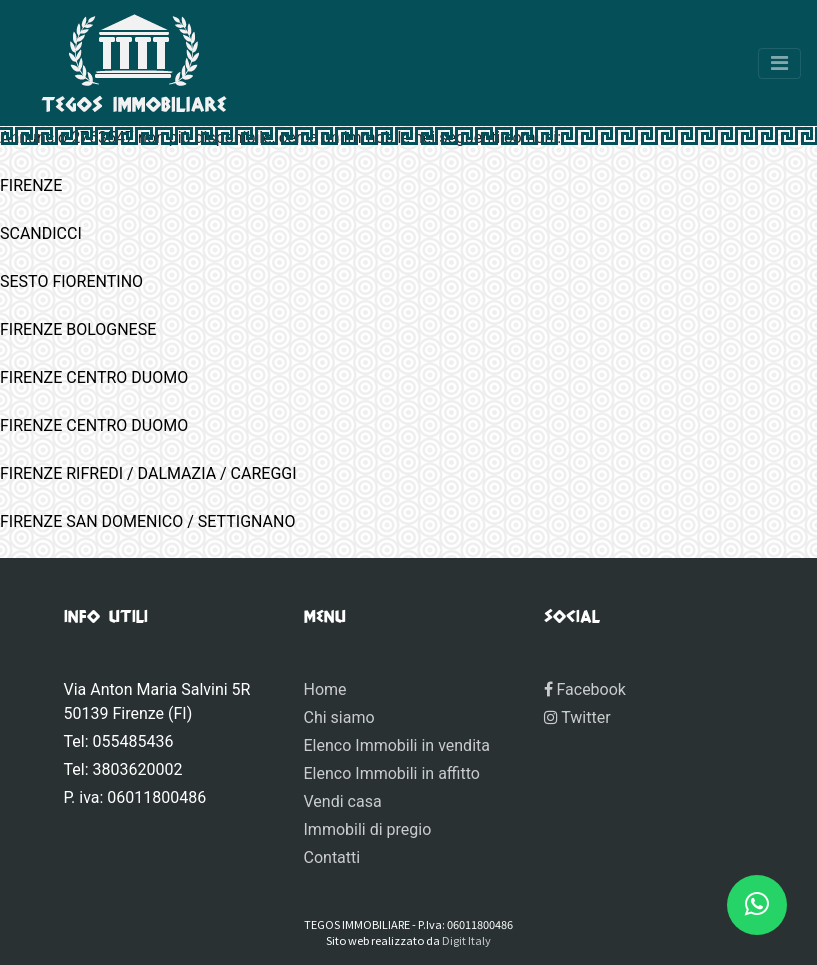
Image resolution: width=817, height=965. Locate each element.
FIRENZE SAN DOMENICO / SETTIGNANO (147, 521)
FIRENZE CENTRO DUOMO (94, 377)
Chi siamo (339, 717)
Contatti (332, 857)
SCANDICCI (41, 233)
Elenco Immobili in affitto (392, 773)
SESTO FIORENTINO (71, 281)
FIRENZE (31, 185)
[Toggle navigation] (779, 63)
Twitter (577, 717)
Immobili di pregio (368, 829)
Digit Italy (466, 940)
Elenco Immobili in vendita (397, 745)
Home (325, 689)
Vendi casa (343, 801)
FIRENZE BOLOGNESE (78, 329)
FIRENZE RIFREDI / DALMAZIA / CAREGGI (148, 473)
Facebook (585, 689)
